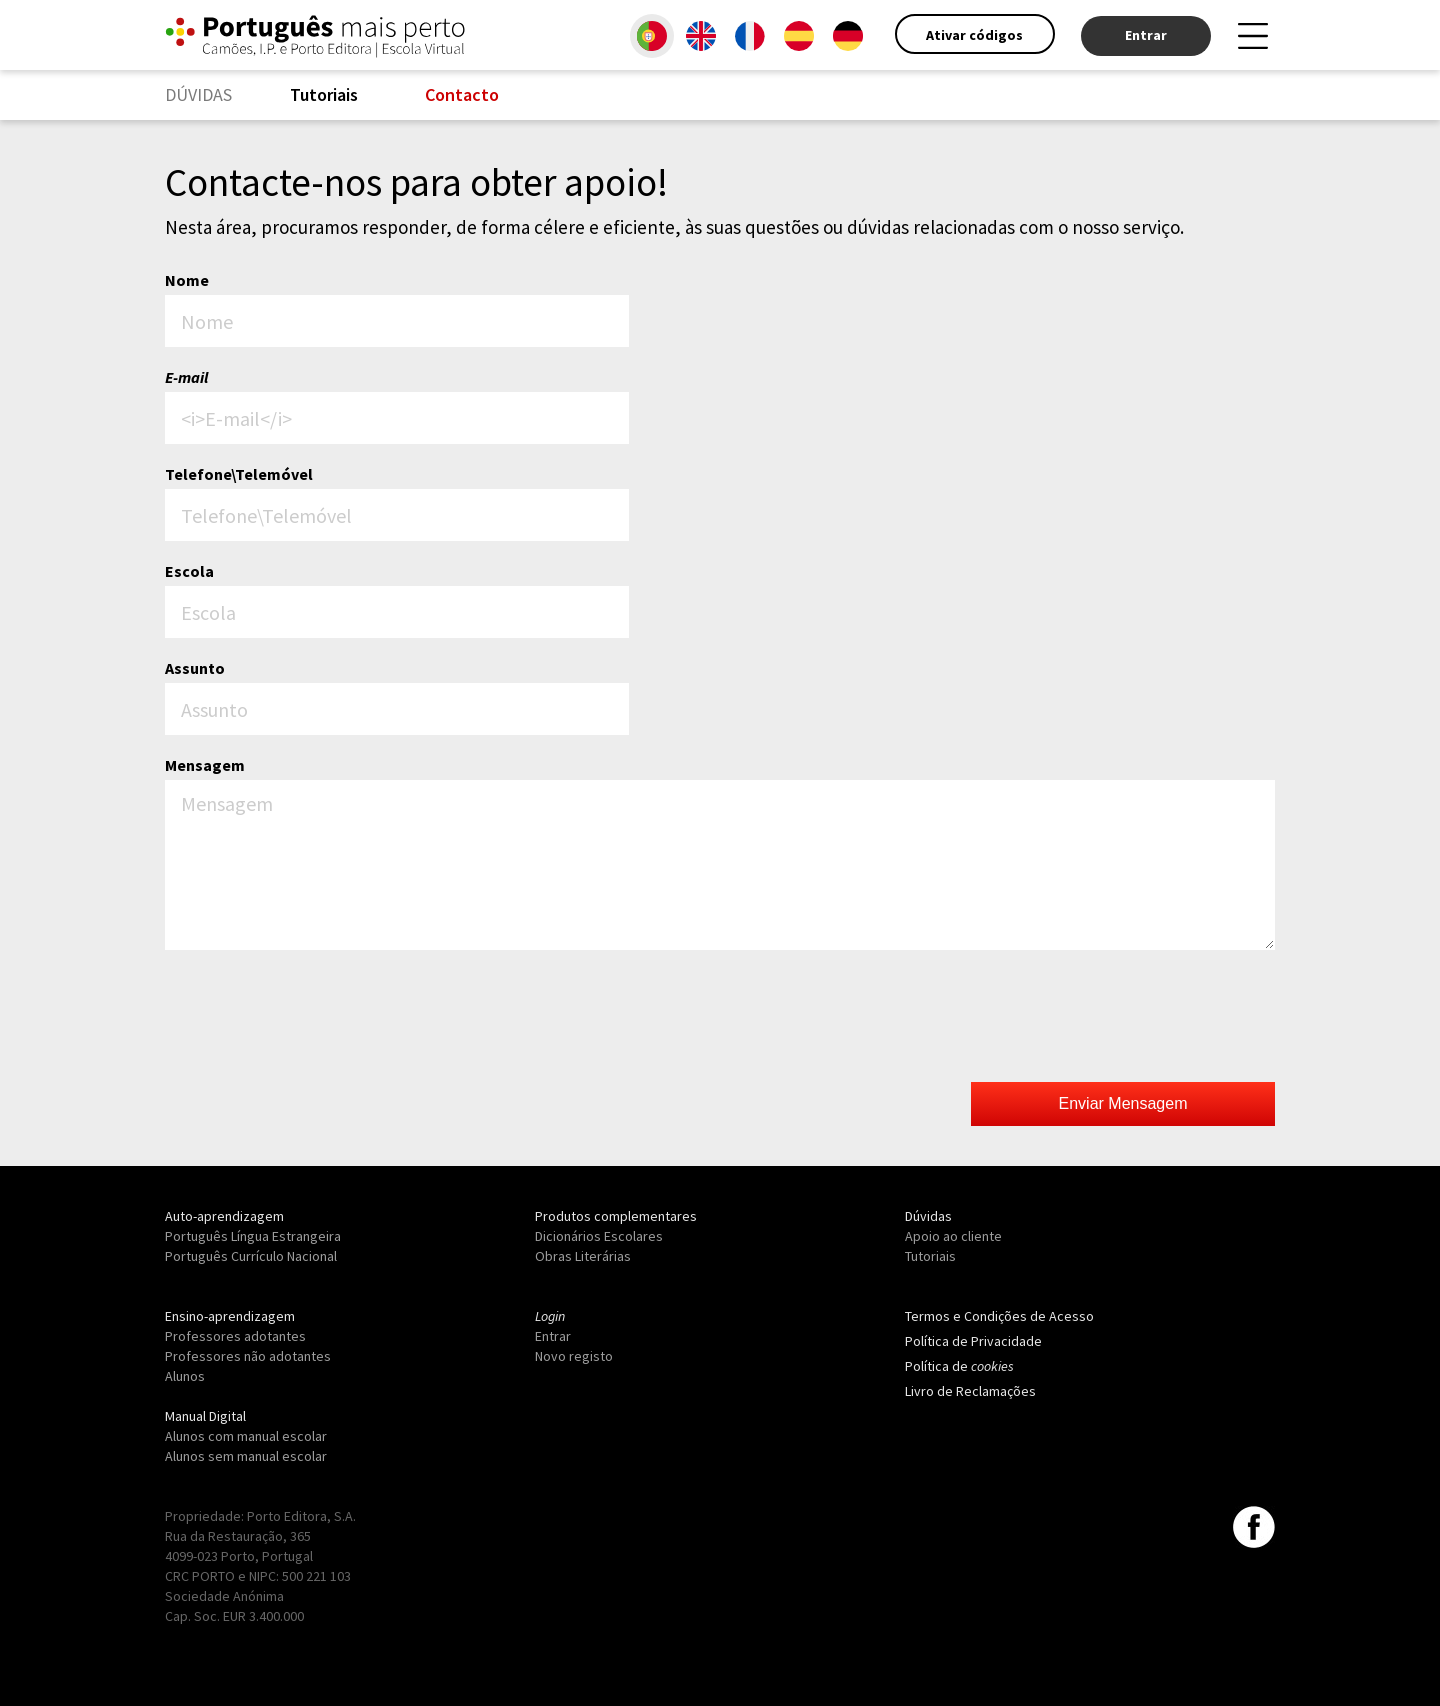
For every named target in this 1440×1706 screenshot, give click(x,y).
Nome (187, 280)
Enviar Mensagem (1123, 1103)
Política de (959, 1366)
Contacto (462, 94)
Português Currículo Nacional (251, 1256)
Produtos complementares (616, 1216)
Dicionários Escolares (599, 1236)
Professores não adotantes (248, 1356)
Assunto (195, 668)
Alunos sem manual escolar (246, 1456)
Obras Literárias (583, 1256)
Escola (189, 571)
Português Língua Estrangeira (253, 1236)
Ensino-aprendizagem (230, 1316)
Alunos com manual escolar (246, 1436)
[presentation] (1123, 1018)
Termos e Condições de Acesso (999, 1316)
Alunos (185, 1376)
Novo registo (574, 1356)
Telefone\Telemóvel (239, 474)
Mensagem (205, 765)
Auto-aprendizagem (224, 1216)
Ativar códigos (974, 35)
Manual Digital (205, 1416)
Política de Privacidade (973, 1341)
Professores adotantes (235, 1336)
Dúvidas (928, 1216)
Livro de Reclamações (970, 1391)
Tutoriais (324, 94)
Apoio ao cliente (953, 1236)
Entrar (1146, 35)
